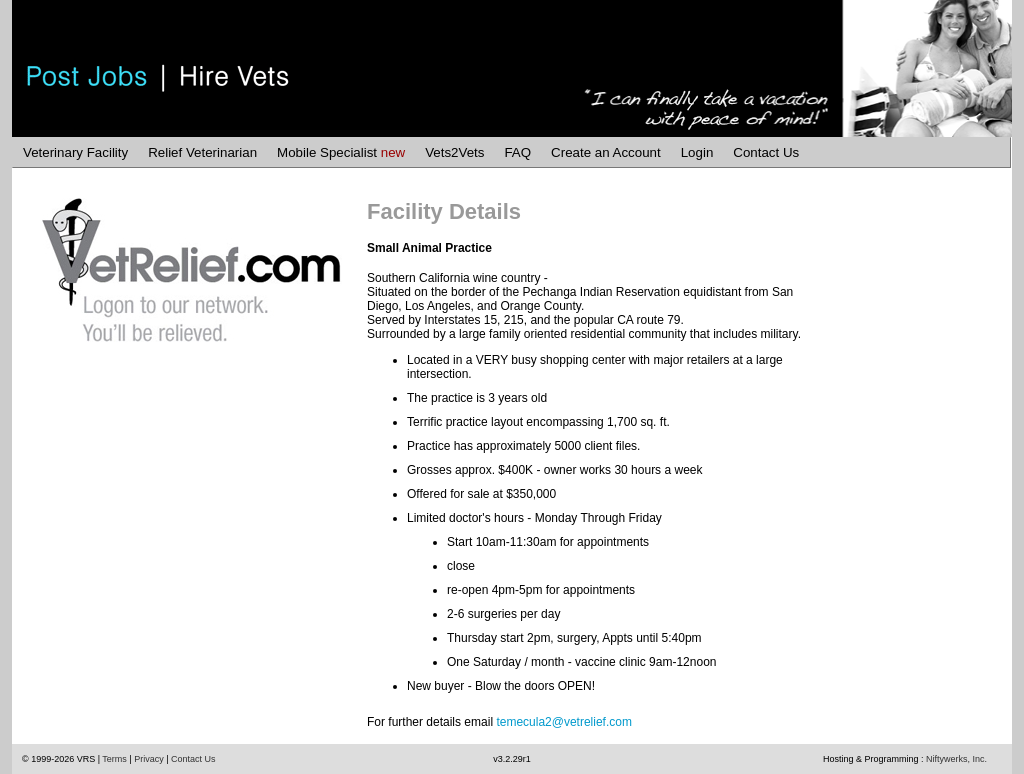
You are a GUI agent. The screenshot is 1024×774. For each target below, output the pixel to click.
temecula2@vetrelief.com (564, 722)
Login (697, 152)
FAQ (517, 152)
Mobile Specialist (341, 152)
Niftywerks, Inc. (956, 759)
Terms (114, 759)
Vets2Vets (454, 152)
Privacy (149, 759)
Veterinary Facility (75, 152)
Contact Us (766, 152)
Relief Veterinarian (202, 152)
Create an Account (606, 152)
